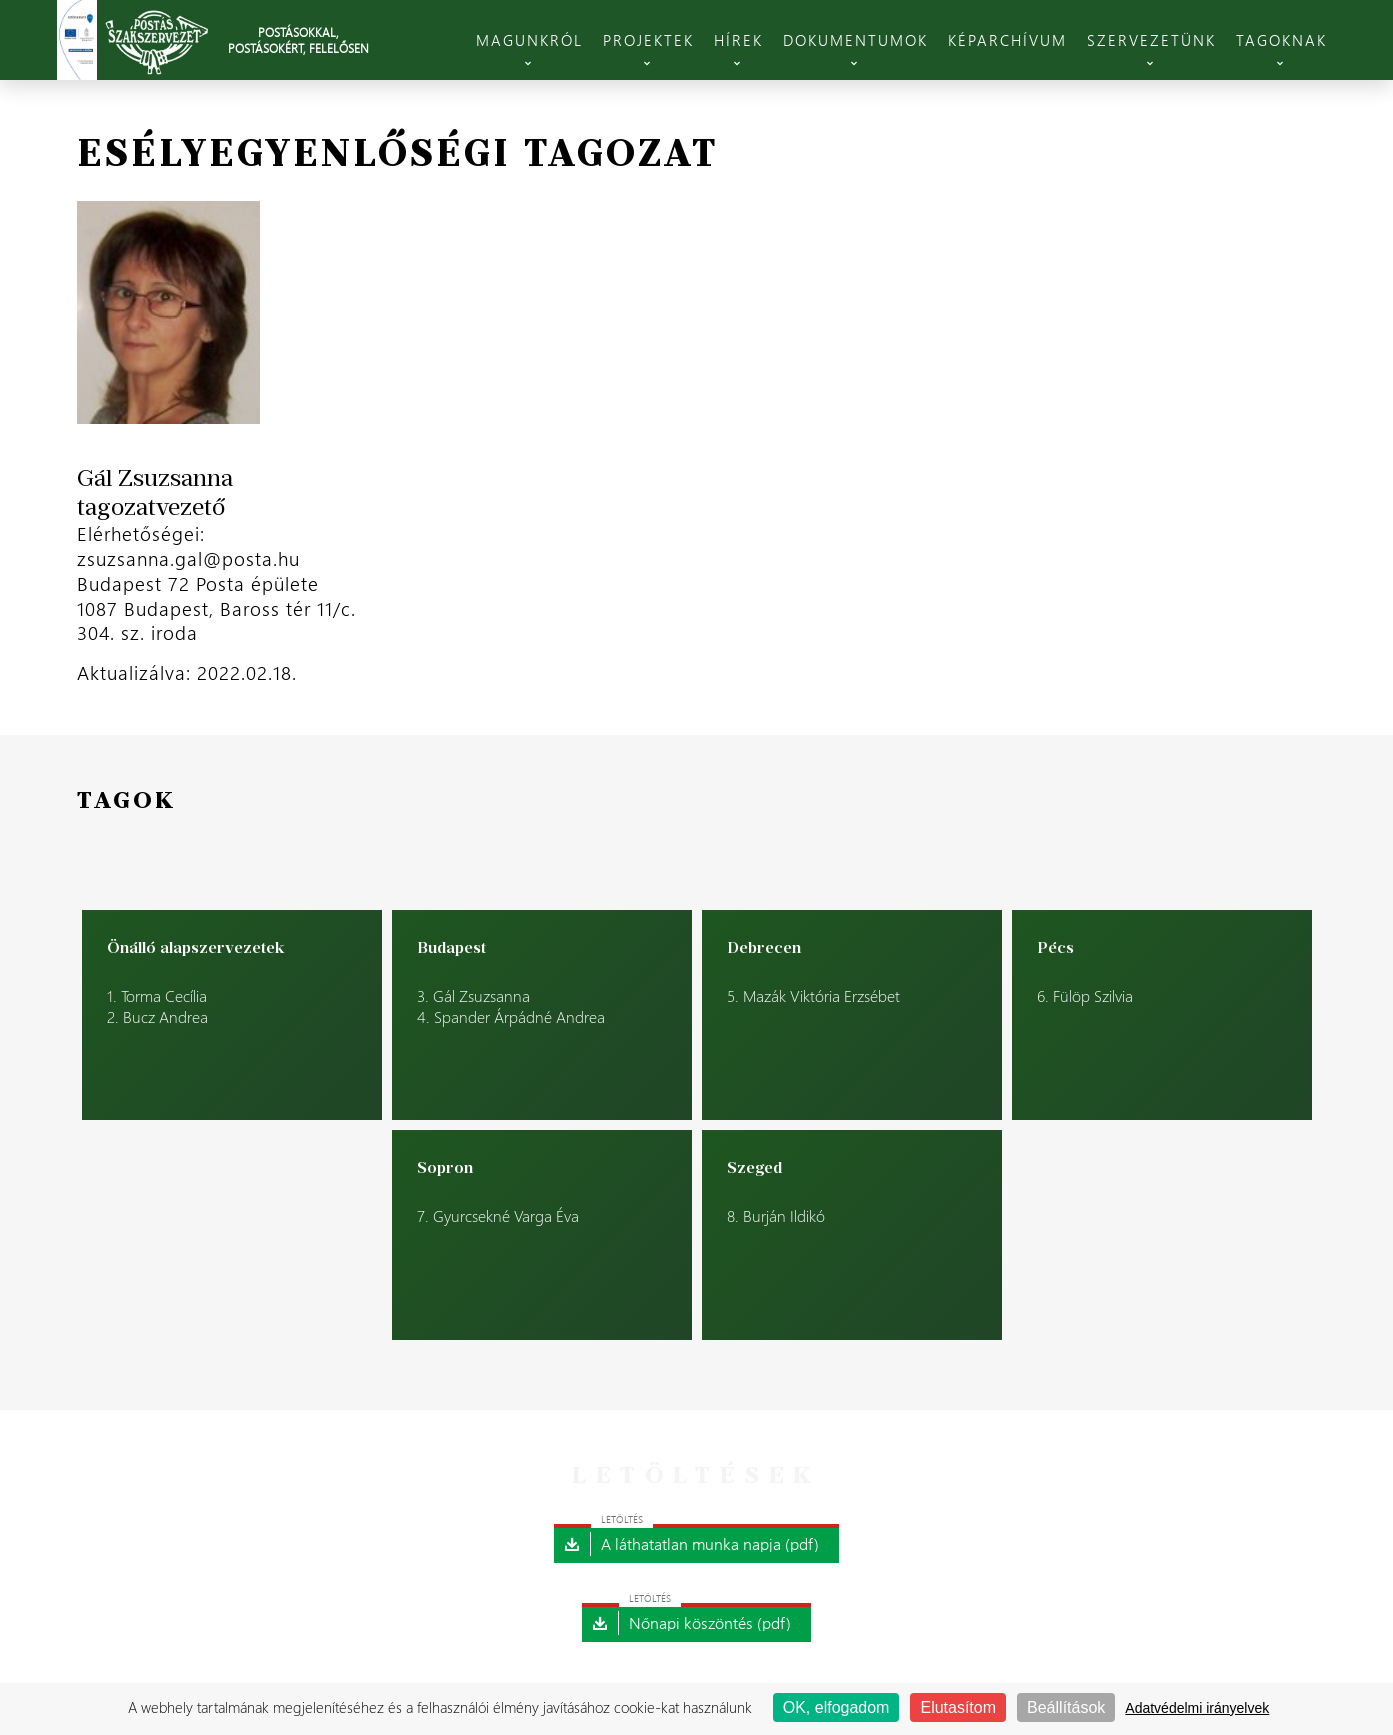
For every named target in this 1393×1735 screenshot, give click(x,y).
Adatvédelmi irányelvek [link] (1197, 1708)
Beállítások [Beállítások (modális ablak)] (1066, 1707)
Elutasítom (958, 1707)
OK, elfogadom (836, 1707)
